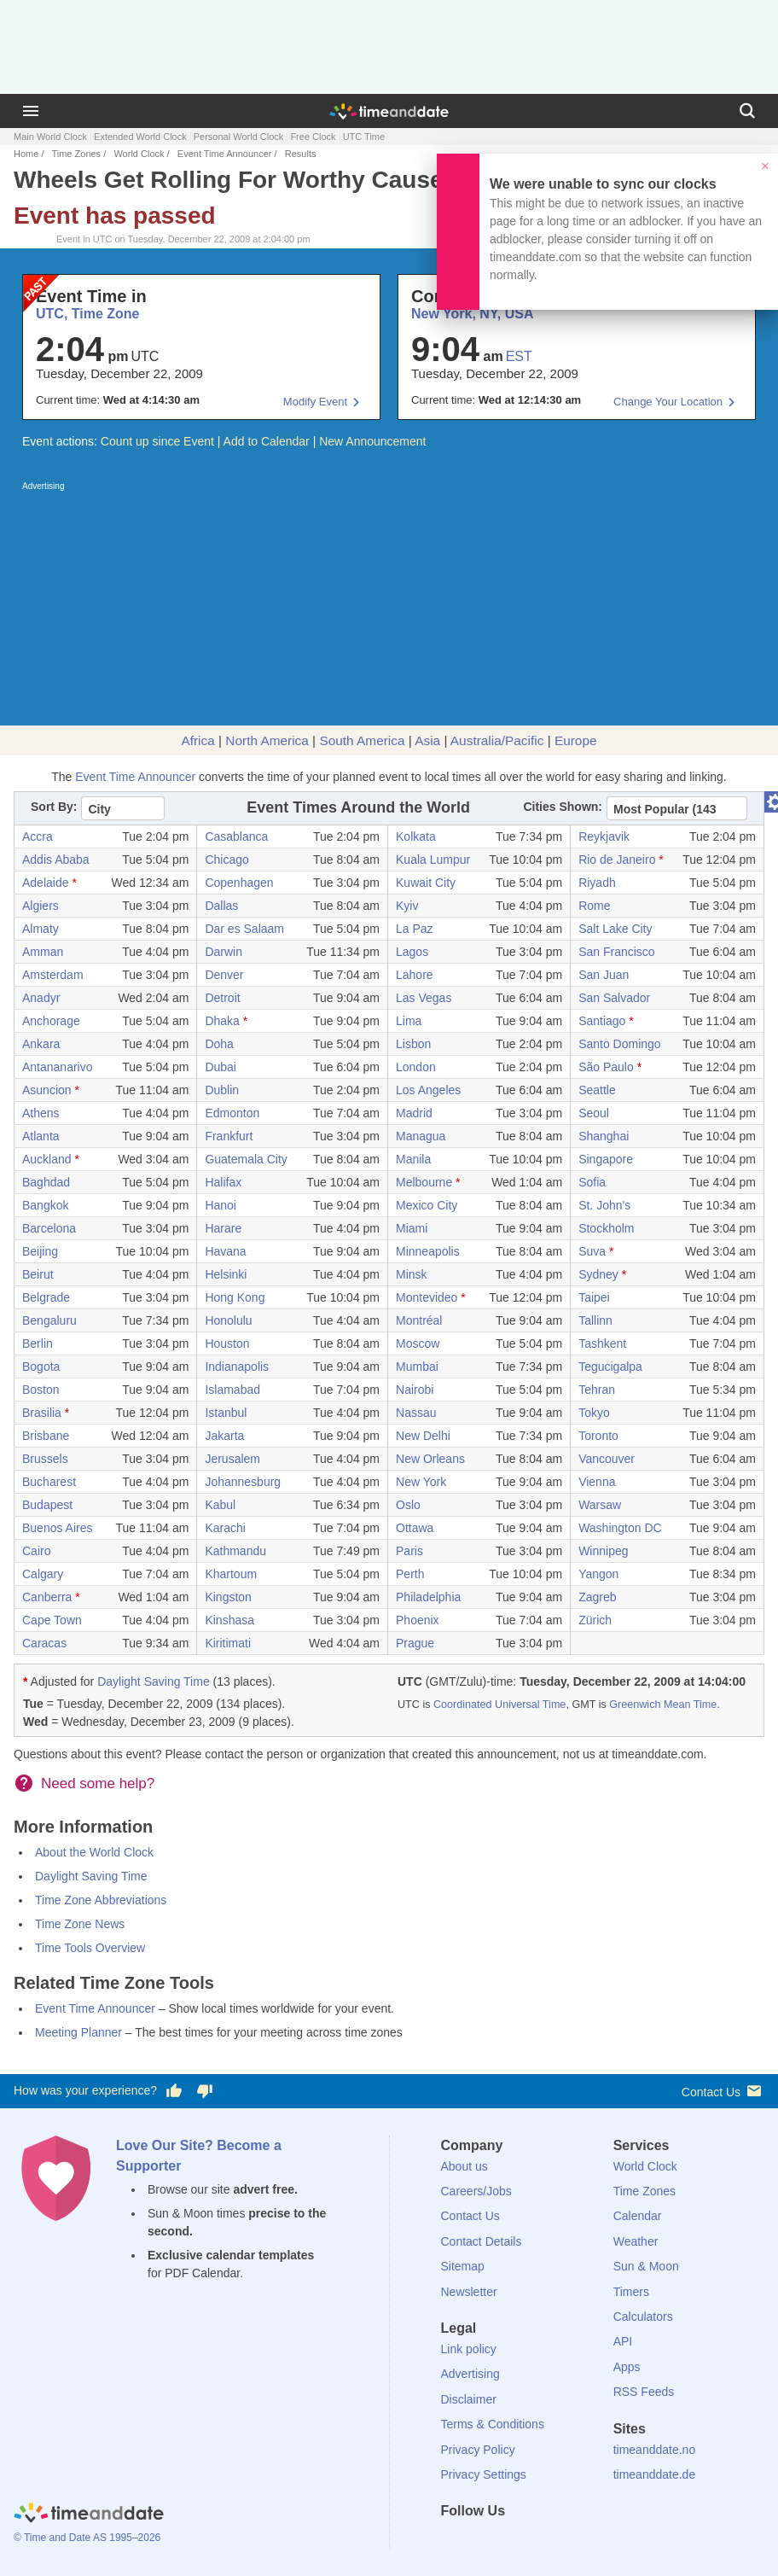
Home (26, 154)
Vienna (596, 1482)
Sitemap (463, 2266)
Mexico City (426, 1205)
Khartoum (231, 1574)
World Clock (138, 154)
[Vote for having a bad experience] (204, 2091)
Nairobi (414, 1389)
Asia (427, 740)
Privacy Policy (478, 2450)
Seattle (597, 1090)
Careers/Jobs (476, 2191)
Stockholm (606, 1228)
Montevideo (426, 1297)
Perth (410, 1574)
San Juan (603, 975)
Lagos (412, 952)
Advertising (470, 2374)
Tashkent (602, 1343)
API (623, 2341)
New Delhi (423, 1435)
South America (361, 740)
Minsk (411, 1274)
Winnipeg (603, 1551)
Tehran (596, 1389)
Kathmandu (235, 1551)
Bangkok (45, 1205)
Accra (37, 836)
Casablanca (236, 836)
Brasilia (41, 1412)
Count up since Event (157, 441)
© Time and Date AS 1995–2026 (87, 2538)
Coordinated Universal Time (499, 1705)
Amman (42, 952)
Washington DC (620, 1528)
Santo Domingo (619, 1044)
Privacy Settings (483, 2474)
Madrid (414, 1113)
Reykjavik (604, 836)
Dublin (222, 1090)
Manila (413, 1159)
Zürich (595, 1620)
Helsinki (226, 1274)
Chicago (226, 859)
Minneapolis (428, 1251)
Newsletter (469, 2292)
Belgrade (46, 1297)
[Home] (89, 2514)
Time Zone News (80, 1924)
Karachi (225, 1528)
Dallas (221, 905)
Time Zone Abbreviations (100, 1900)
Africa (197, 740)
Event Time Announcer (224, 154)
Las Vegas (423, 998)
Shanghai (603, 1136)
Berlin (37, 1343)
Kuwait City (426, 882)
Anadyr (41, 998)
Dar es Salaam (244, 928)
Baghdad (46, 1182)
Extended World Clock (140, 136)
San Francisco (616, 952)
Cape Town (52, 1620)
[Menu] (31, 111)
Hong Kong (234, 1297)
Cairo (36, 1551)
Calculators (643, 2316)
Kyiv (407, 905)
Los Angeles (428, 1090)
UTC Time (364, 136)
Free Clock (312, 136)
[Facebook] (454, 2542)
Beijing (40, 1251)
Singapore (605, 1159)
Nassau (416, 1412)
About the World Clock (94, 1852)
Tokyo (594, 1412)
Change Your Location (668, 401)
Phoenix (417, 1620)
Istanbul (226, 1412)
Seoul (593, 1113)
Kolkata (416, 836)
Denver (224, 975)
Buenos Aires (57, 1528)
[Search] (747, 111)
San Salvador (614, 998)
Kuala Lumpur (433, 859)
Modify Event (315, 401)
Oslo (408, 1505)
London (416, 1067)
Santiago (601, 1021)
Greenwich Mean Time (663, 1705)
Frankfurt (229, 1136)
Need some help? (97, 1783)
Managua (420, 1136)
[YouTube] (569, 2542)
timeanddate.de (654, 2474)
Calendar (637, 2216)
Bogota (41, 1366)
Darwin (223, 952)
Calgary (42, 1574)
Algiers (40, 905)
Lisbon (413, 1044)
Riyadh (597, 882)
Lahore (414, 975)
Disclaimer (468, 2399)
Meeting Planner (78, 2032)
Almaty (40, 928)
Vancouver (606, 1459)
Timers (631, 2292)
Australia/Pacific (497, 740)
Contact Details (481, 2241)
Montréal (419, 1320)
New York (421, 1482)
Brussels (45, 1459)
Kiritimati (228, 1643)
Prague (415, 1643)
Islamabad (232, 1389)
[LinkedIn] (511, 2542)
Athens (41, 1113)
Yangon (598, 1574)
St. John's (604, 1205)
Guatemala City (246, 1159)
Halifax (223, 1182)
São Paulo (606, 1067)
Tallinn (595, 1320)
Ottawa (414, 1528)
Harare (223, 1228)
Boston (41, 1389)
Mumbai (417, 1366)
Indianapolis (237, 1366)
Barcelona (49, 1228)
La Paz (414, 928)
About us (464, 2166)
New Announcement (372, 441)
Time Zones (76, 154)
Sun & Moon (646, 2266)
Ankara (41, 1044)
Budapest (47, 1505)
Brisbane (45, 1435)
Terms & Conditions (492, 2424)
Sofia (592, 1182)
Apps (627, 2367)
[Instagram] (540, 2542)
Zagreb (597, 1597)
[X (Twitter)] (482, 2542)
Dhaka (222, 1021)
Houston (227, 1343)
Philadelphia (428, 1597)
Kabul (220, 1505)
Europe (575, 740)
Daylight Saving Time (153, 1681)
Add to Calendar (267, 441)
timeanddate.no (654, 2450)
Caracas (44, 1643)
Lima (408, 1021)
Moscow (417, 1343)
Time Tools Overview (90, 1948)
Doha (219, 1044)
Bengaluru (49, 1320)
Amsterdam (53, 975)
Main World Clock (50, 136)
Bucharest (49, 1482)
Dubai (220, 1067)
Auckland (47, 1159)
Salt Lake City (615, 928)
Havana (225, 1251)
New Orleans (430, 1459)
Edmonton (232, 1113)
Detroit (222, 998)
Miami (411, 1228)
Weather (636, 2241)
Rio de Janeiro (616, 859)
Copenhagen (239, 882)
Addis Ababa (56, 859)
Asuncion (47, 1090)
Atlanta (41, 1136)
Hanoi (220, 1205)
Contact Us (723, 2091)
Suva (592, 1251)
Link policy (468, 2349)
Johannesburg (243, 1482)
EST (519, 356)
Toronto (598, 1435)
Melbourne (424, 1182)
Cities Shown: (562, 806)
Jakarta (224, 1435)
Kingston (228, 1597)
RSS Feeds (644, 2391)
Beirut (38, 1274)
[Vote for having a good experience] (174, 2091)
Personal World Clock (239, 136)
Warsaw (599, 1505)
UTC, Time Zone (88, 313)
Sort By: (54, 806)
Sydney (598, 1274)
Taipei (594, 1297)
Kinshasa (229, 1620)
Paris (409, 1551)
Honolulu (228, 1320)
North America (267, 740)
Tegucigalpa (610, 1366)
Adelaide (45, 882)
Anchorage (51, 1021)
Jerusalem (232, 1459)
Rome (594, 905)
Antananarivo (57, 1067)
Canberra (47, 1597)
